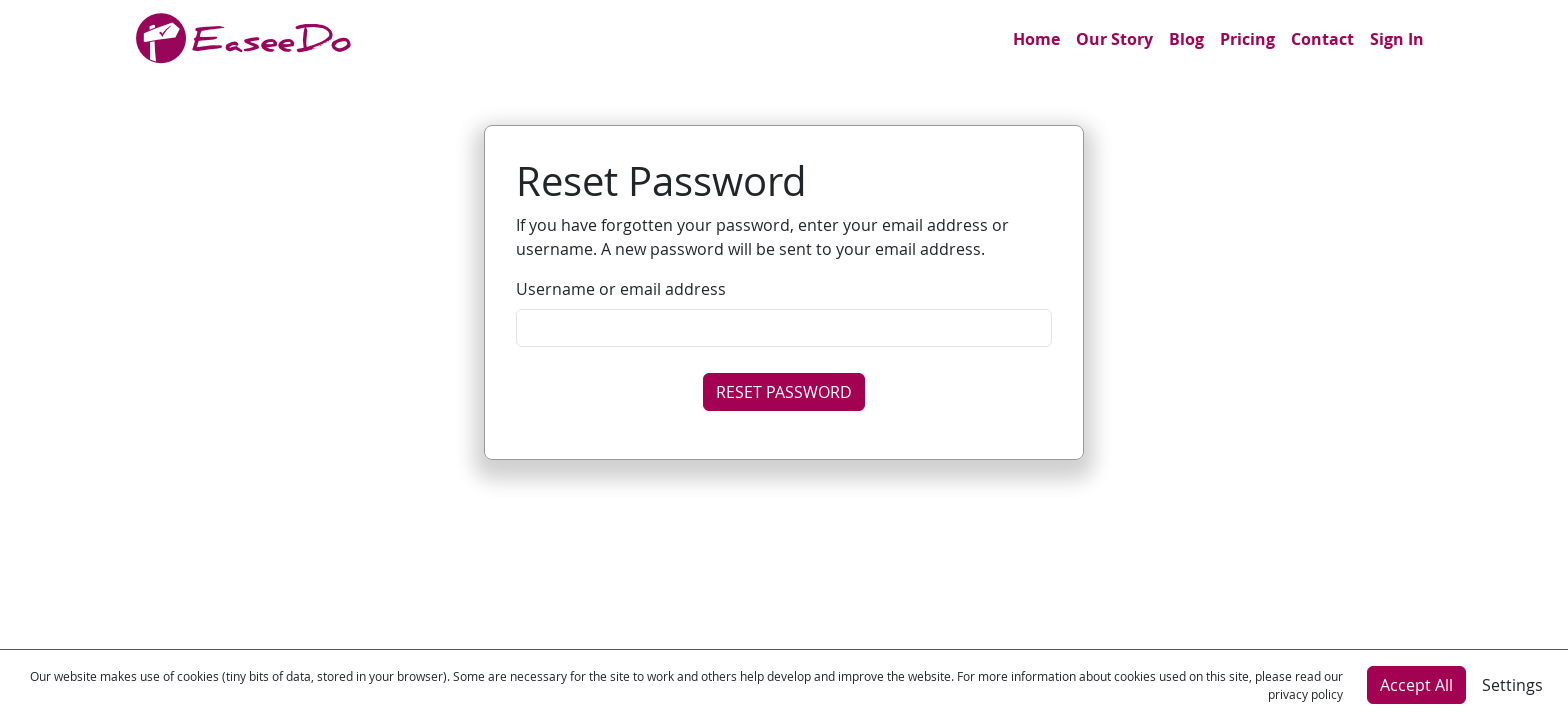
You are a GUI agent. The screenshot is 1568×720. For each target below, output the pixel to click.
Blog (1186, 39)
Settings (1512, 685)
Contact (1322, 39)
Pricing (1247, 39)
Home (1036, 39)
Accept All (1416, 685)
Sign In (1397, 39)
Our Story (1114, 39)
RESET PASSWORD (784, 392)
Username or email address (621, 289)
